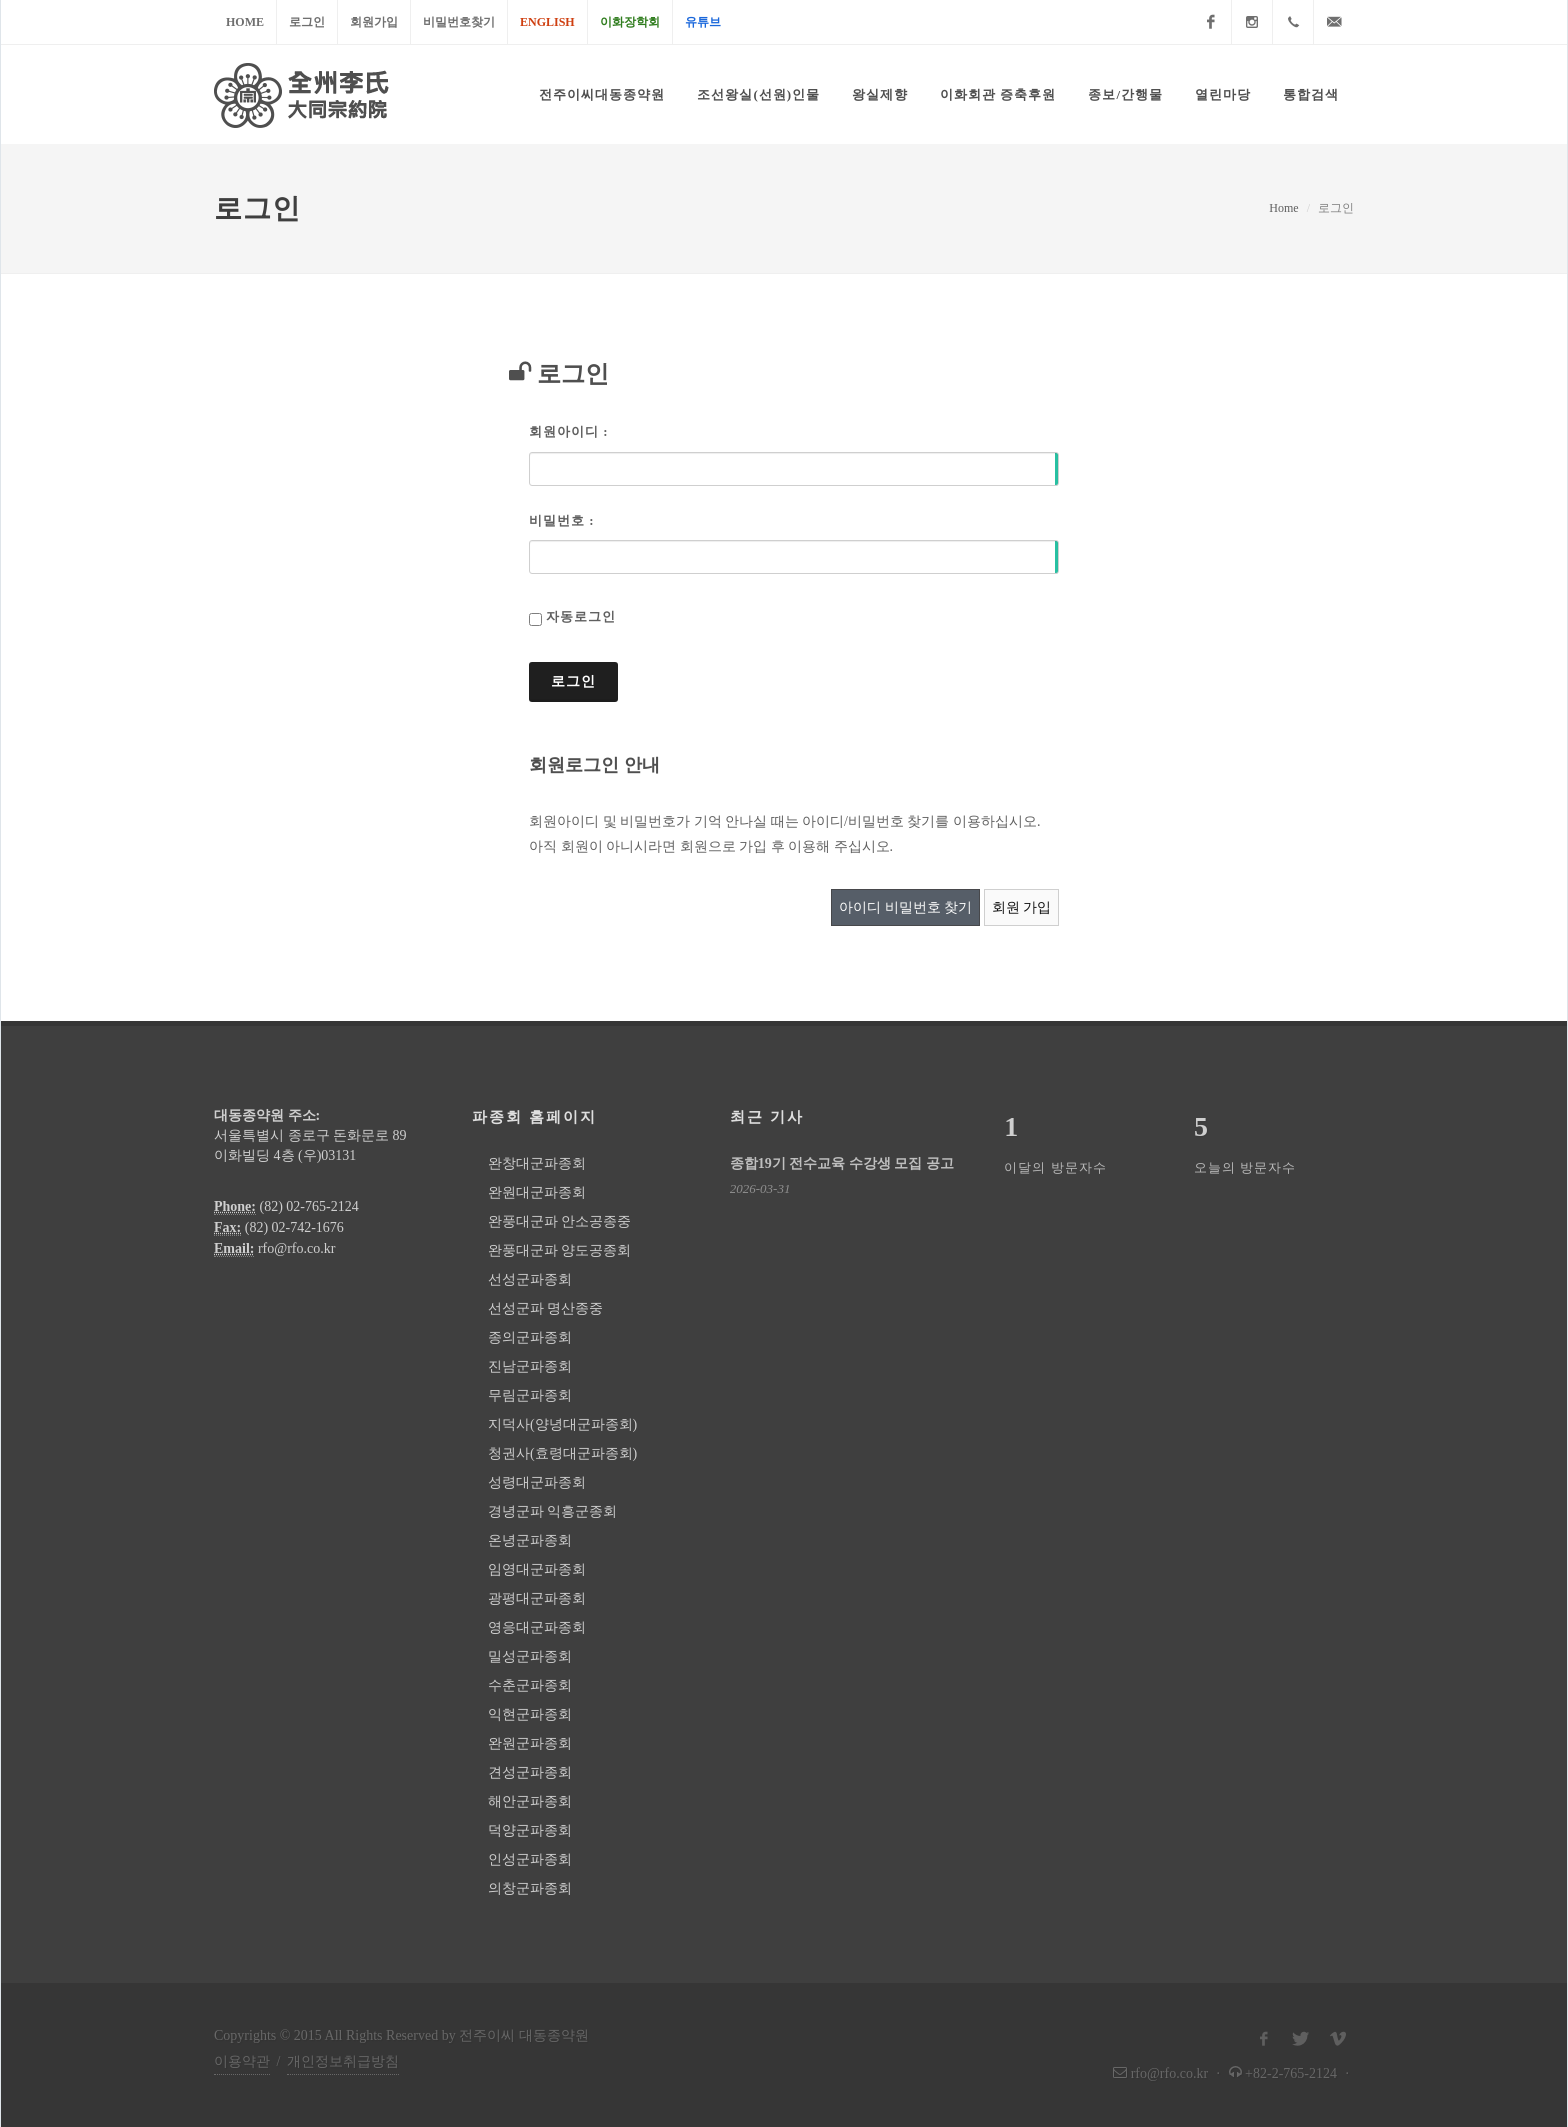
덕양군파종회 (530, 1830)
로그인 (307, 22)
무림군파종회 (530, 1395)
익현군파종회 (530, 1714)
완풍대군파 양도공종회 (560, 1250)
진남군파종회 (530, 1366)
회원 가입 (1022, 907)
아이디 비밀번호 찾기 (905, 907)
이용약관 (242, 2061)
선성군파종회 (530, 1279)
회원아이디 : (569, 431)
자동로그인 (581, 616)
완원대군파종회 (537, 1192)
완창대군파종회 (537, 1163)
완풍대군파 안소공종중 (560, 1221)
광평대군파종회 (537, 1598)
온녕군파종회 (530, 1540)
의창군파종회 (530, 1888)
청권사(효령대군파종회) (562, 1453)
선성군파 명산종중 (546, 1308)
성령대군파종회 (537, 1482)
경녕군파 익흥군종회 (553, 1511)
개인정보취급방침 (343, 2061)
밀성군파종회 (530, 1656)
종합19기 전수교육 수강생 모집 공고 (842, 1163)
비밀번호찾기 (459, 22)
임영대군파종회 (537, 1569)
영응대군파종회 (537, 1627)
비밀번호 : (562, 520)
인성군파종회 (530, 1859)
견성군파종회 (530, 1772)
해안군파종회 (530, 1801)
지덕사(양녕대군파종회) (562, 1424)
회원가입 (374, 22)
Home (245, 22)
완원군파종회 (530, 1743)
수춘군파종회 (530, 1685)
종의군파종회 (530, 1337)
